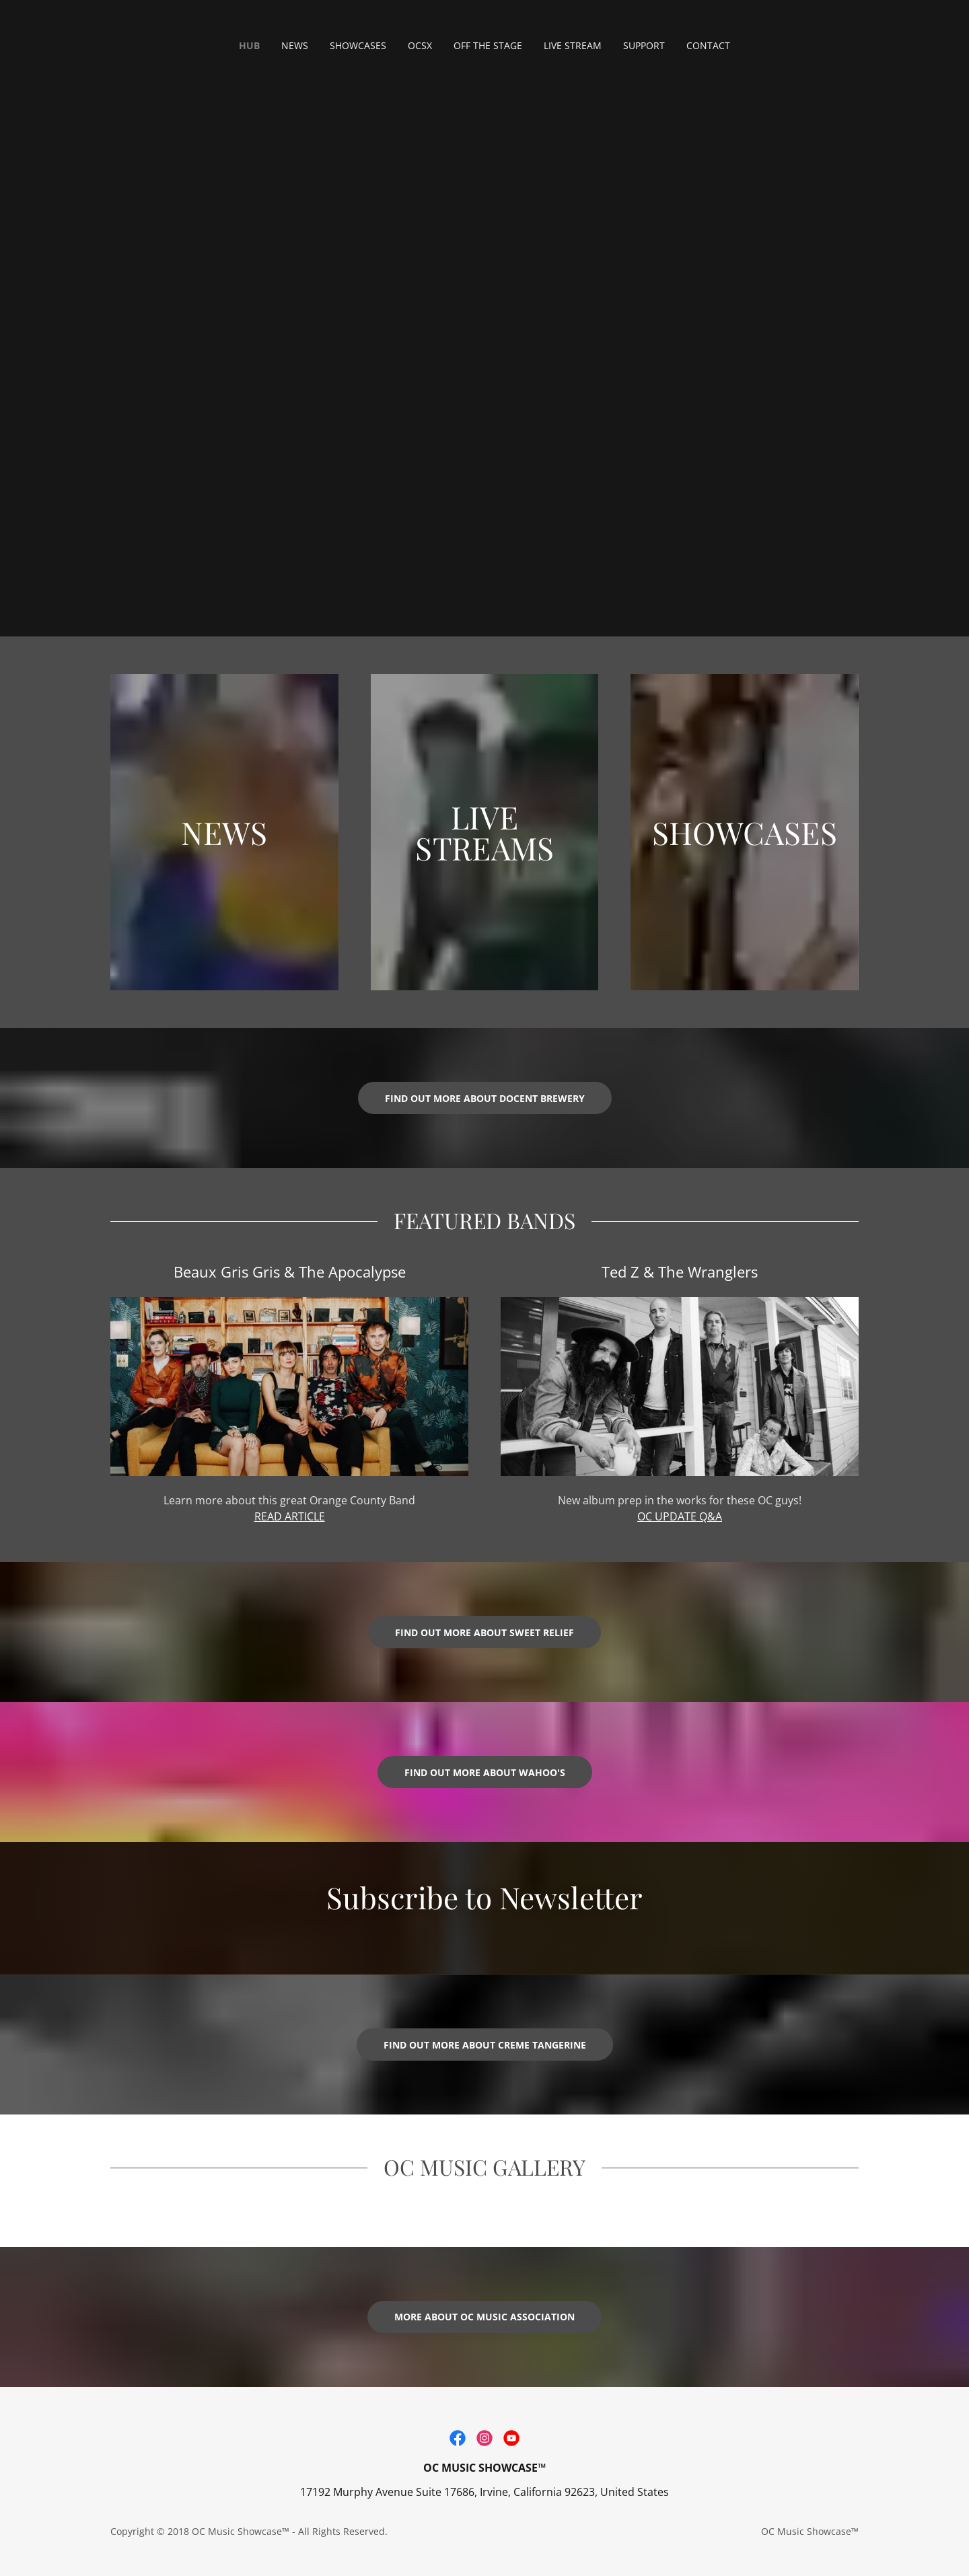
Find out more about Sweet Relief (484, 1632)
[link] (457, 2438)
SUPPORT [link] (644, 45)
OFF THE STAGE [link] (488, 45)
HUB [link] (249, 45)
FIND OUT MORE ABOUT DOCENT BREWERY (485, 1098)
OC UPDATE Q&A (679, 1516)
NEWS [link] (294, 45)
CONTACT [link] (708, 45)
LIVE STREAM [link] (573, 45)
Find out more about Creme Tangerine (485, 2044)
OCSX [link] (420, 45)
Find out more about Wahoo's (484, 1772)
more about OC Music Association (484, 2316)
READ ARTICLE (289, 1516)
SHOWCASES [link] (358, 45)
